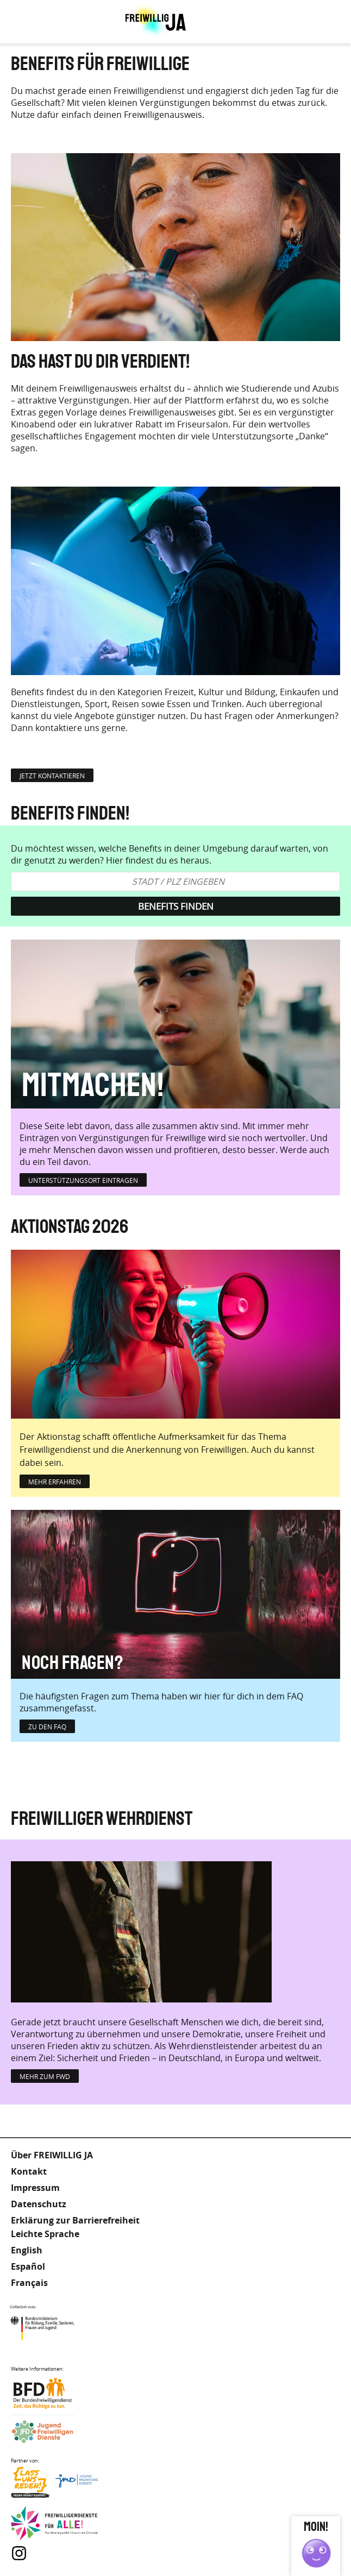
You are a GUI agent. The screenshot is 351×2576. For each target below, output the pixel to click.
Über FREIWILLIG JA (52, 2155)
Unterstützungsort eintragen (83, 1180)
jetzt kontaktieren (52, 775)
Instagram (19, 2553)
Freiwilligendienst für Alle (54, 2524)
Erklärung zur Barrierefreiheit (75, 2220)
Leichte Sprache (302, 22)
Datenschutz (38, 2204)
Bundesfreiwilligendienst (54, 2393)
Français (29, 2283)
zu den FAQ (47, 1726)
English (26, 2250)
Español (28, 2266)
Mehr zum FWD (45, 2076)
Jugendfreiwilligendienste (54, 2432)
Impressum (35, 2188)
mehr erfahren (54, 1481)
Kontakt (29, 2171)
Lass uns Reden (54, 2485)
